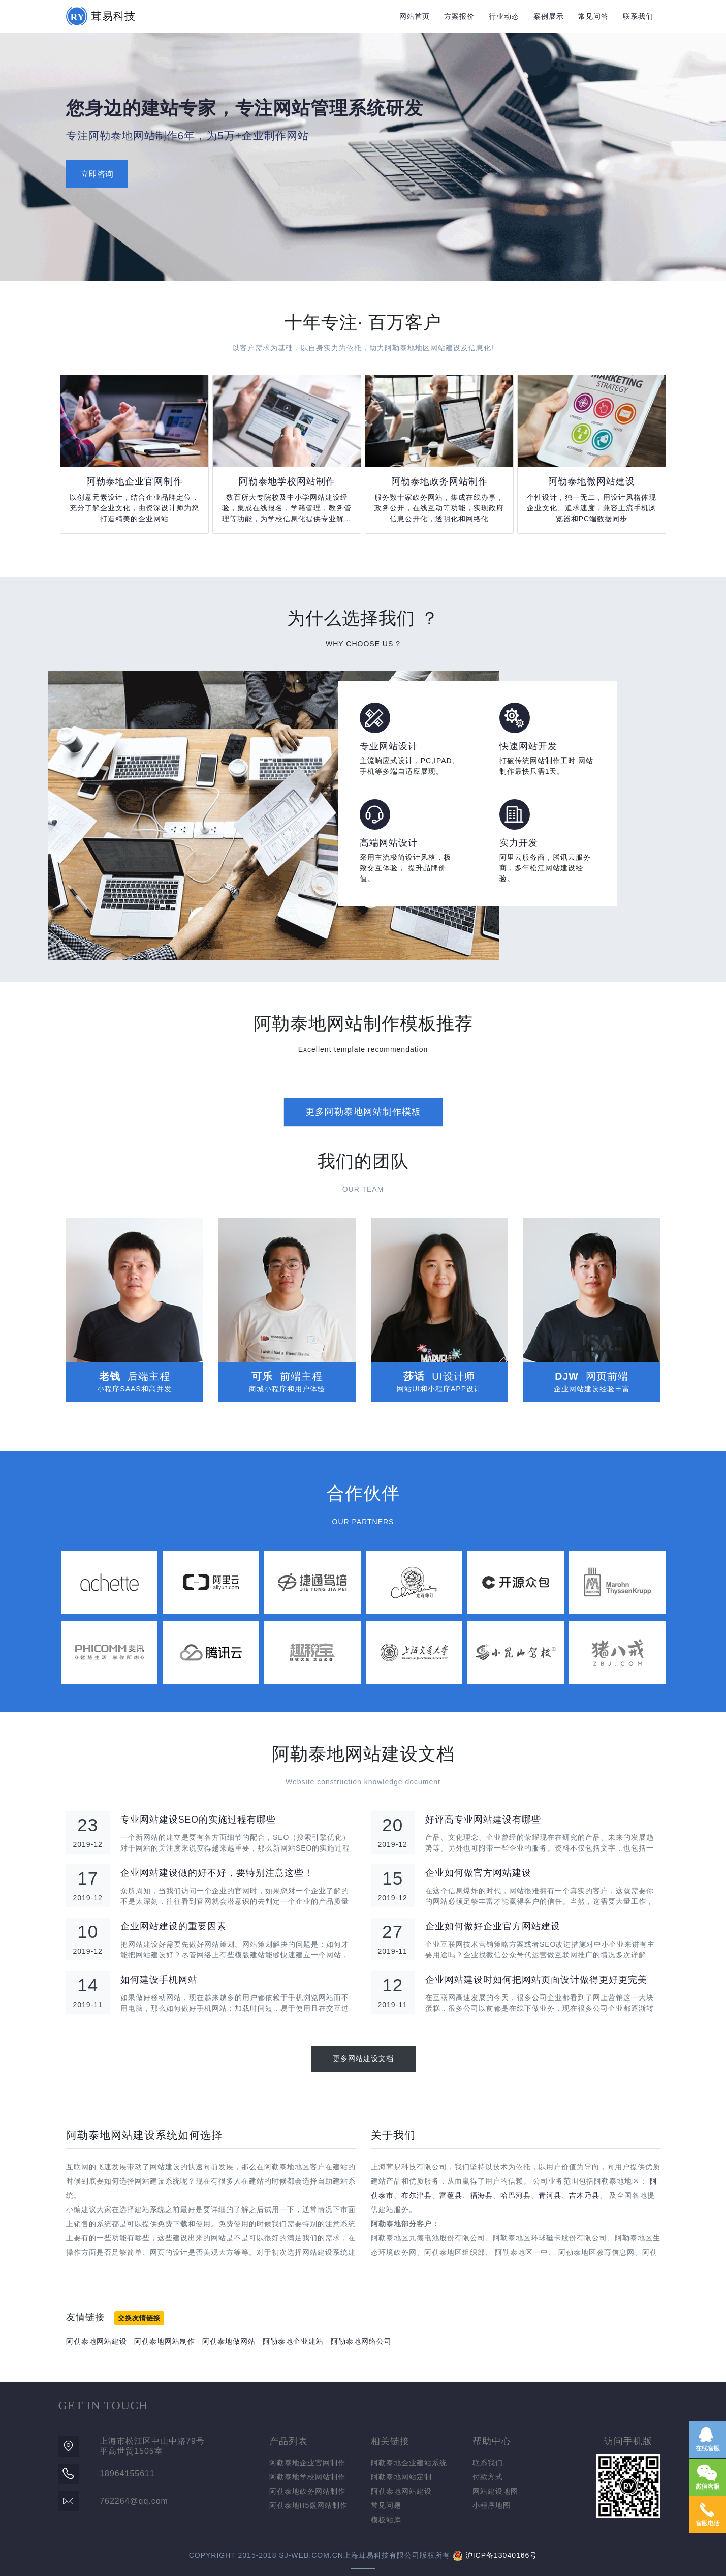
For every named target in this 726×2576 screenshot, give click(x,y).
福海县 (481, 2195)
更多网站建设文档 (363, 2058)
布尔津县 (416, 2195)
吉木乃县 (584, 2195)
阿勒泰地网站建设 (96, 2341)
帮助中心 (491, 2441)
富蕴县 (450, 2195)
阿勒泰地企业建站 (293, 2341)
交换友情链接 (139, 2318)
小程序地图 (491, 2505)
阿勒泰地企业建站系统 (409, 2463)
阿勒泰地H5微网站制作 (308, 2505)
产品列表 (288, 2441)
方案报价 (459, 16)
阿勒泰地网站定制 (401, 2477)
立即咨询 (97, 173)
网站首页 (414, 16)
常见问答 (593, 16)
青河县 (550, 2195)
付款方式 (487, 2477)
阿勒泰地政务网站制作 (307, 2491)
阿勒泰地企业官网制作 (307, 2463)
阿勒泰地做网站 (229, 2341)
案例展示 (548, 16)
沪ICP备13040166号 (501, 2555)
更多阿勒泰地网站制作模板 (363, 1112)
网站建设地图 (495, 2491)
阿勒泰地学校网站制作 (307, 2477)
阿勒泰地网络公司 (361, 2341)
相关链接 (390, 2441)
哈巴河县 (515, 2195)
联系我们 (638, 16)
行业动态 (504, 16)
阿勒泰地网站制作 (164, 2341)
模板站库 (386, 2520)
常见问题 (386, 2505)
